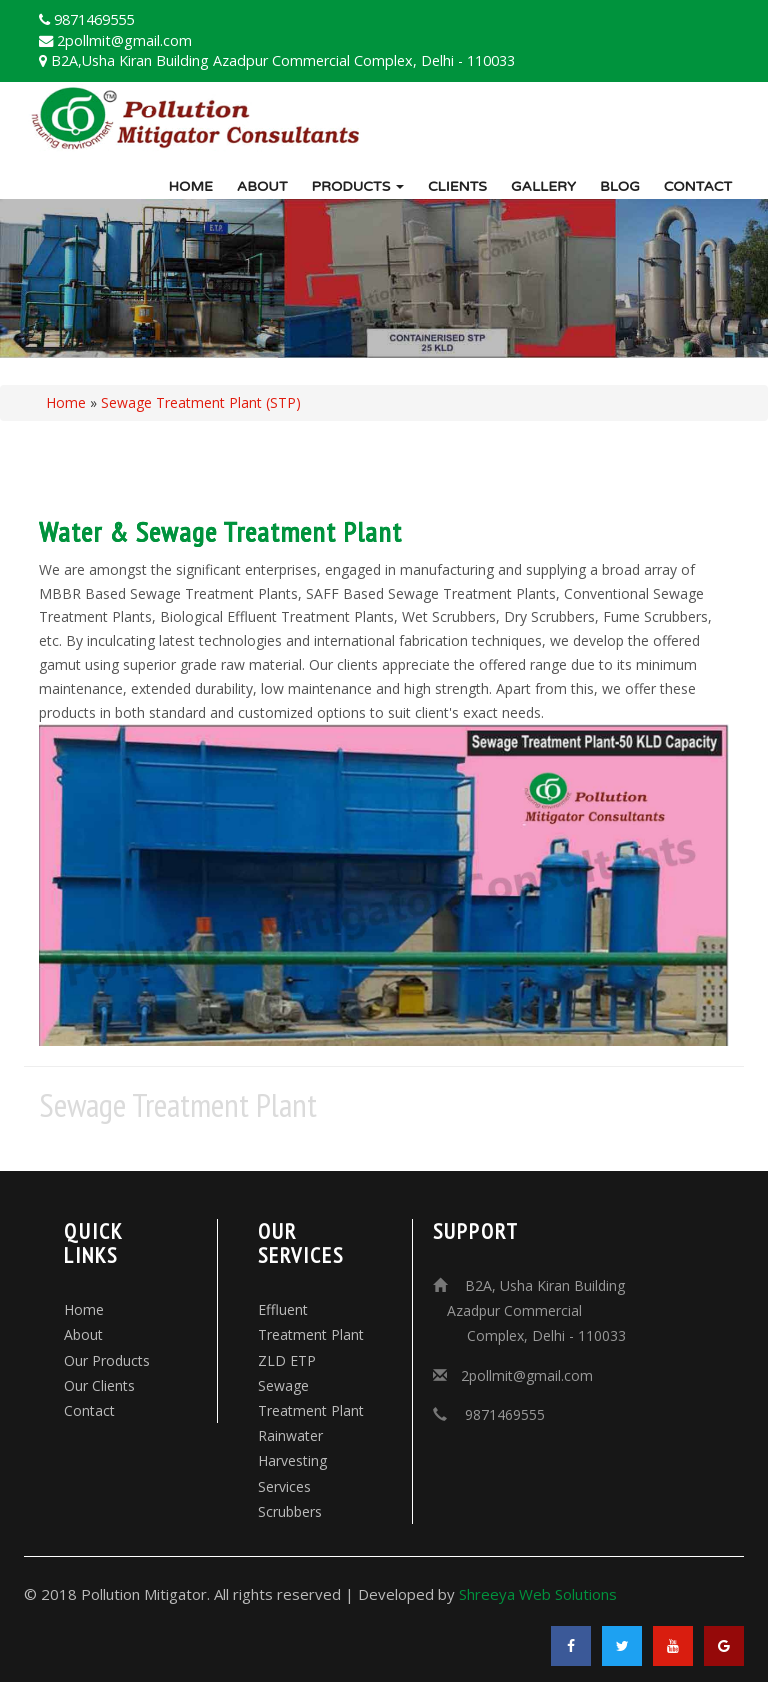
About (262, 186)
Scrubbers (290, 1511)
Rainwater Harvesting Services (292, 1460)
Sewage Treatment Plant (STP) (201, 402)
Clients (457, 186)
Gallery (543, 186)
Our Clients (99, 1385)
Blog (620, 186)
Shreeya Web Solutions (538, 1594)
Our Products (107, 1360)
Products (358, 186)
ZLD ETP (287, 1360)
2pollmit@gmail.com (527, 1375)
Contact (698, 186)
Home (190, 186)
